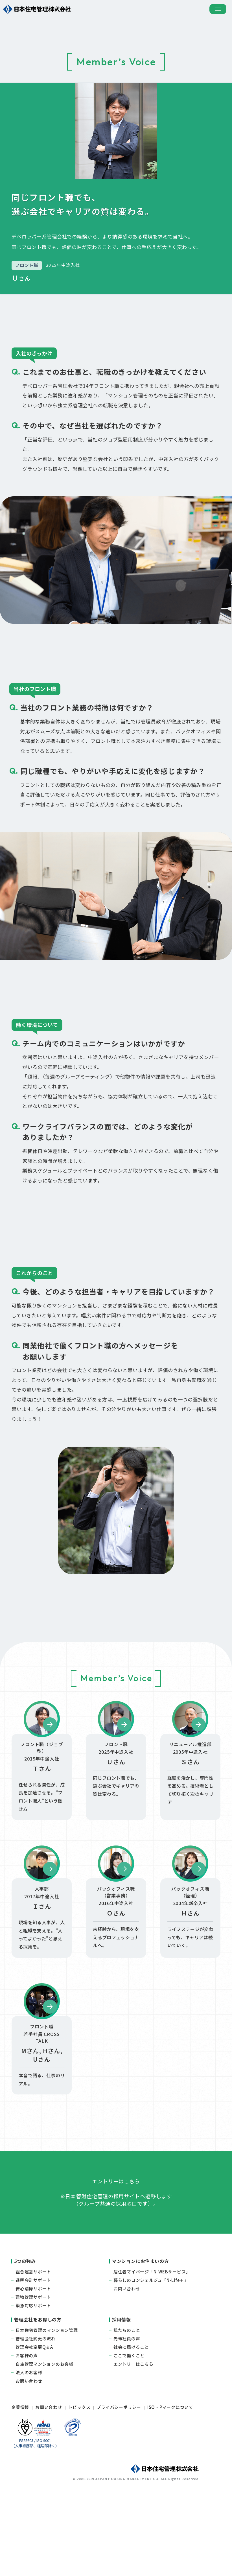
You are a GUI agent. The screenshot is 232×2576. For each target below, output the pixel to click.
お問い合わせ (126, 2361)
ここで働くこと (129, 2428)
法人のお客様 (29, 2445)
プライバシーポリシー (119, 2480)
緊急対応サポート (33, 2378)
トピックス (79, 2480)
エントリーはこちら (133, 2436)
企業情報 (20, 2480)
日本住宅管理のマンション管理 (47, 2403)
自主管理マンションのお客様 (44, 2436)
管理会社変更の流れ (36, 2411)
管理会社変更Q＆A (34, 2419)
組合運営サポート (33, 2344)
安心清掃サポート (33, 2361)
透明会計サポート (33, 2353)
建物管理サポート (33, 2369)
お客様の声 (27, 2428)
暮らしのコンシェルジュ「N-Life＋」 (151, 2353)
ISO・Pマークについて (170, 2480)
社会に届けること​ (131, 2419)
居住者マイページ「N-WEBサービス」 (151, 2344)
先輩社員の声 (126, 2411)
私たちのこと (126, 2403)
